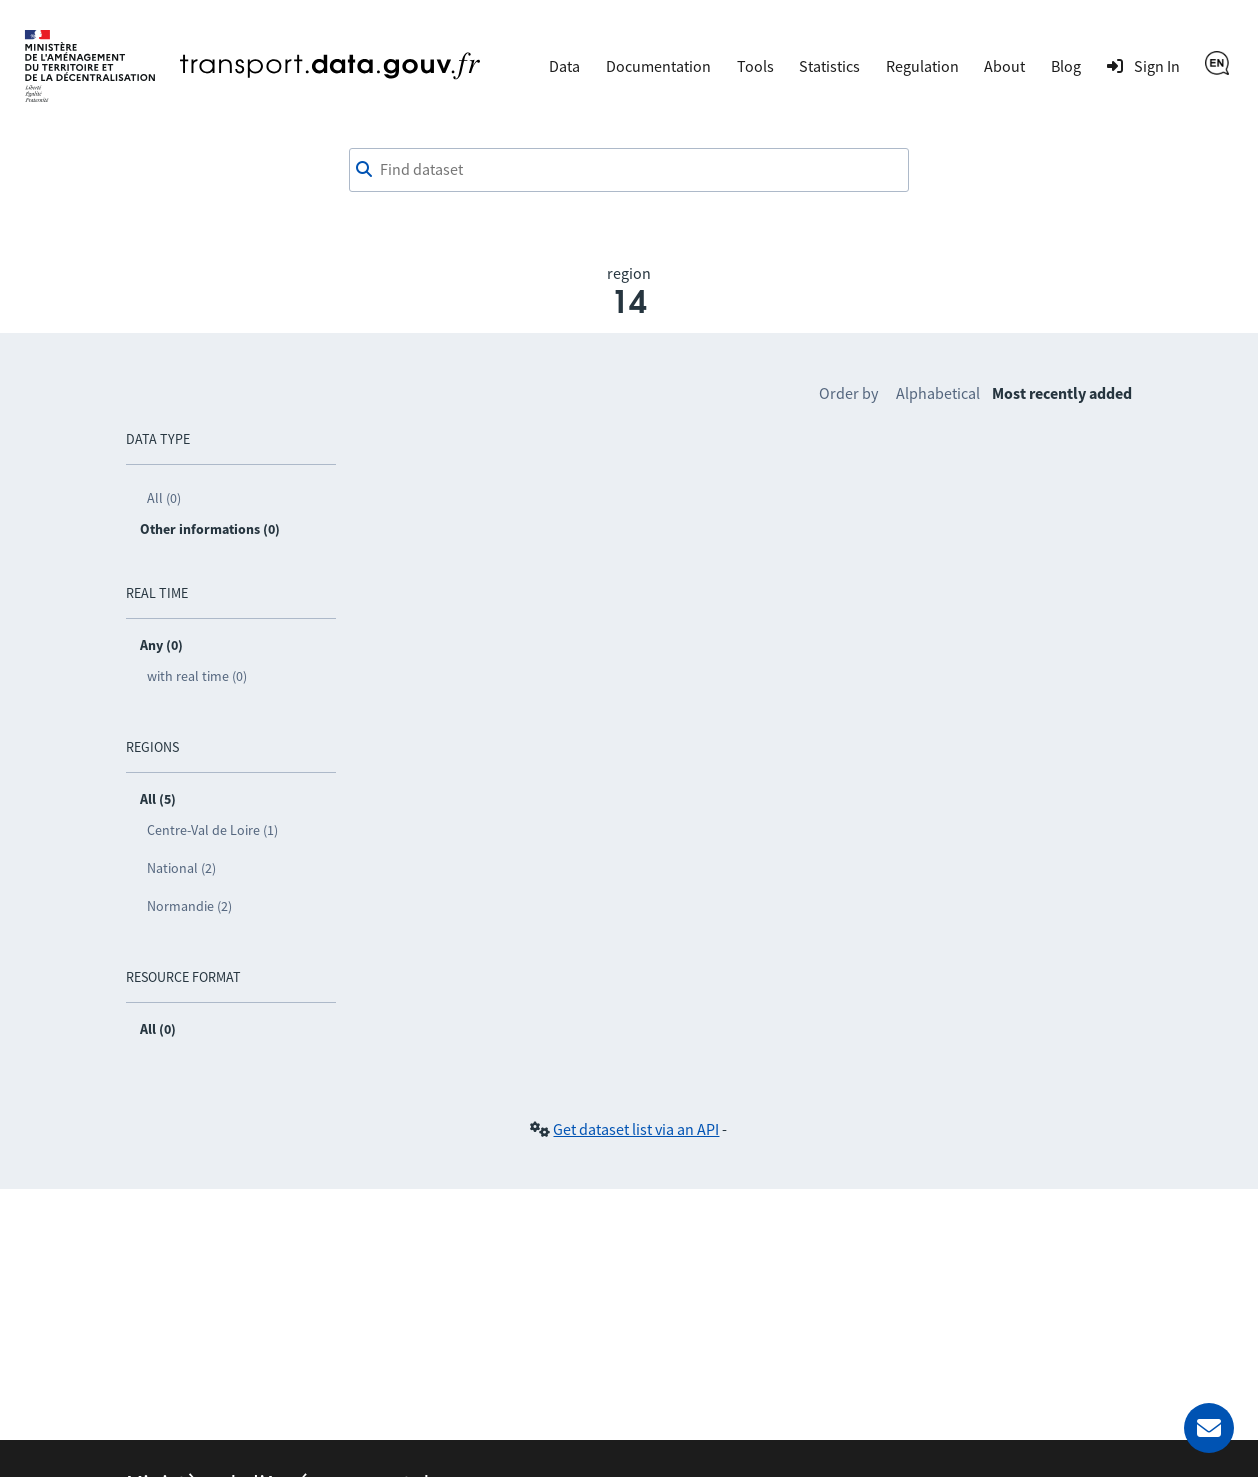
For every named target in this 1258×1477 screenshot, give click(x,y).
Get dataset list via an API (636, 1129)
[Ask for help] (1209, 1428)
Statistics (829, 66)
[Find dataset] (629, 170)
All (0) (164, 498)
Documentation (658, 66)
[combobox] (629, 170)
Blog (1066, 66)
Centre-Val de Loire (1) (212, 830)
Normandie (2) (189, 906)
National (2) (181, 868)
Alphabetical (938, 393)
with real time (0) (197, 676)
